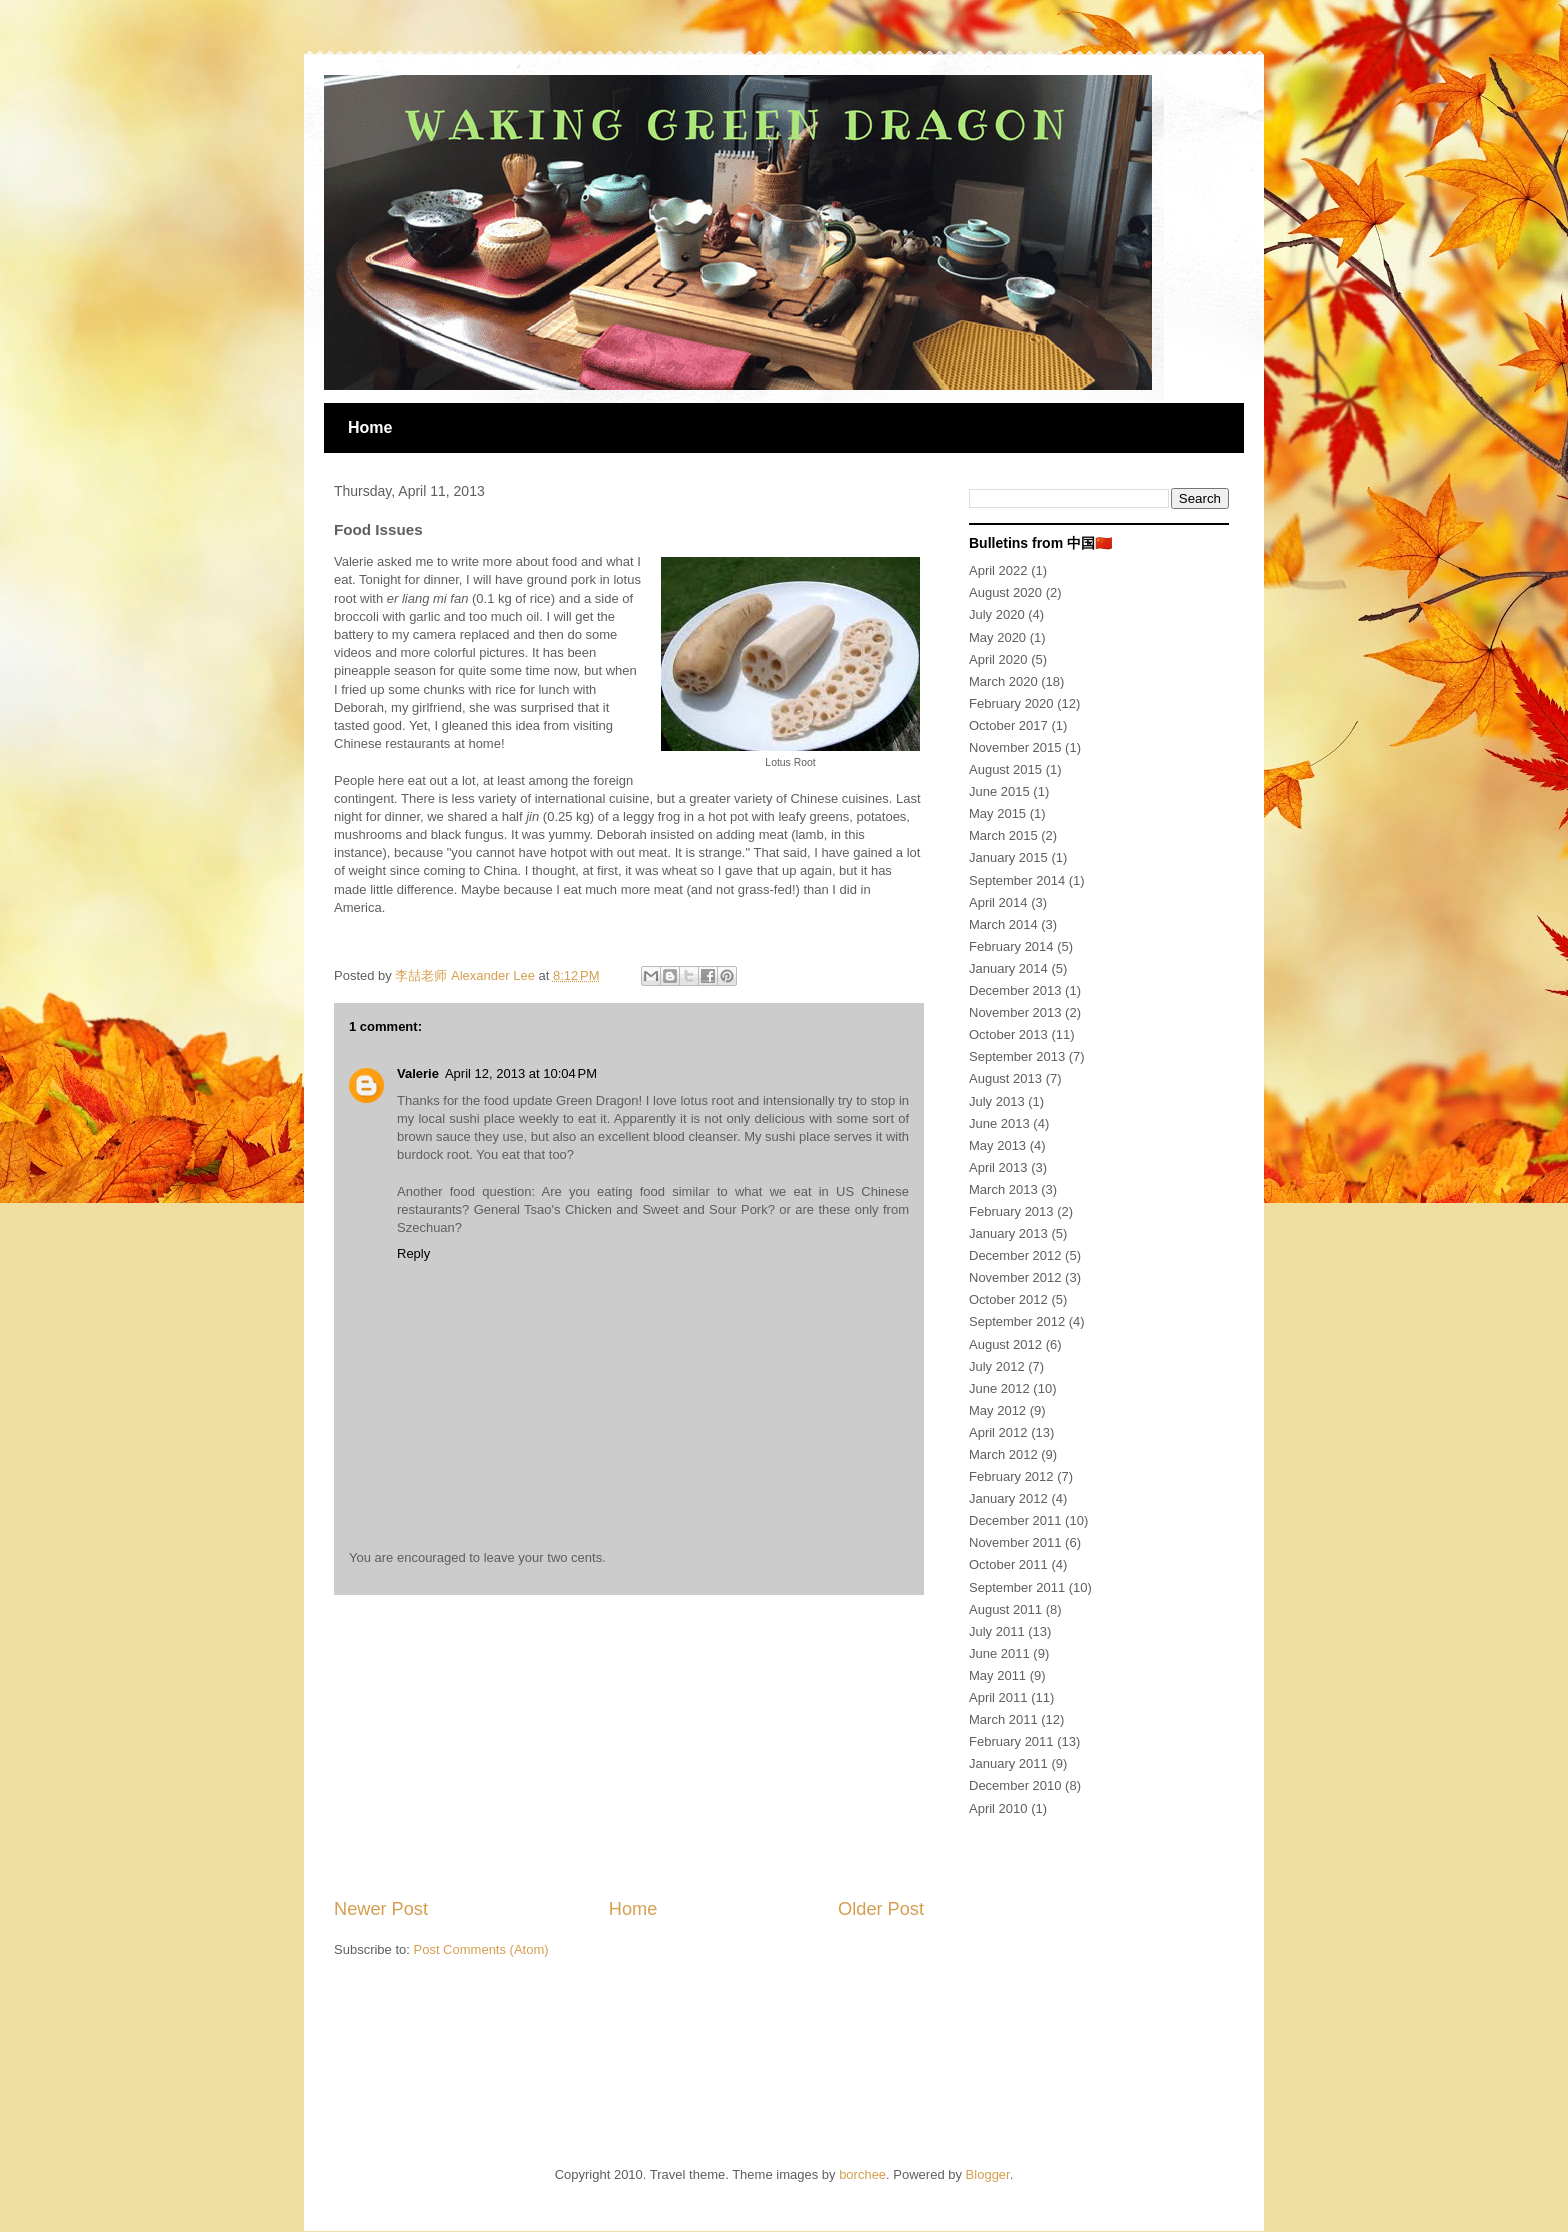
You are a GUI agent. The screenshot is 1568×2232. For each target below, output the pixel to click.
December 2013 (1015, 990)
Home (370, 427)
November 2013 (1015, 1012)
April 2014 (998, 902)
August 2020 (1005, 592)
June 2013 (999, 1123)
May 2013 (997, 1145)
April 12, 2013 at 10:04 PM (521, 1073)
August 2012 (1005, 1344)
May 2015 (997, 813)
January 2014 (1008, 968)
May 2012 (997, 1410)
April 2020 (998, 659)
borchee (862, 2174)
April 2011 (998, 1697)
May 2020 (997, 637)
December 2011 (1015, 1520)
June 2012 (999, 1388)
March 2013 (1003, 1189)
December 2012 (1015, 1255)
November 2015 (1015, 747)
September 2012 (1017, 1321)
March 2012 (1003, 1454)
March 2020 (1003, 681)
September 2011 (1017, 1587)
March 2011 (1003, 1719)
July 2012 (997, 1366)
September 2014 (1017, 880)
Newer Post (381, 1909)
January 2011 (1008, 1763)
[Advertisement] (629, 1746)
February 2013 (1011, 1211)
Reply (413, 1253)
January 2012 (1008, 1498)
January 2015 (1008, 857)
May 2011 (997, 1675)
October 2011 (1008, 1564)
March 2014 (1003, 924)
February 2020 (1011, 703)
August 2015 (1005, 769)
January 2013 (1008, 1233)
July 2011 (997, 1631)
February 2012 (1011, 1476)
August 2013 (1005, 1078)
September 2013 (1017, 1056)
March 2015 (1003, 835)
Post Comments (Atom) (481, 1949)
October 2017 (1008, 725)
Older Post (881, 1909)
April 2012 (998, 1432)
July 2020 (997, 614)
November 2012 (1015, 1277)
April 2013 (998, 1167)
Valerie (418, 1073)
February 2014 (1011, 946)
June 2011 (999, 1653)
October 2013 (1008, 1034)
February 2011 (1011, 1741)
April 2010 (998, 1808)
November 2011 (1015, 1542)
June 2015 (999, 791)
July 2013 (997, 1101)
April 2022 (998, 570)
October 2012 (1008, 1299)
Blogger (988, 2174)
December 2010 (1015, 1785)
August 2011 (1005, 1609)
